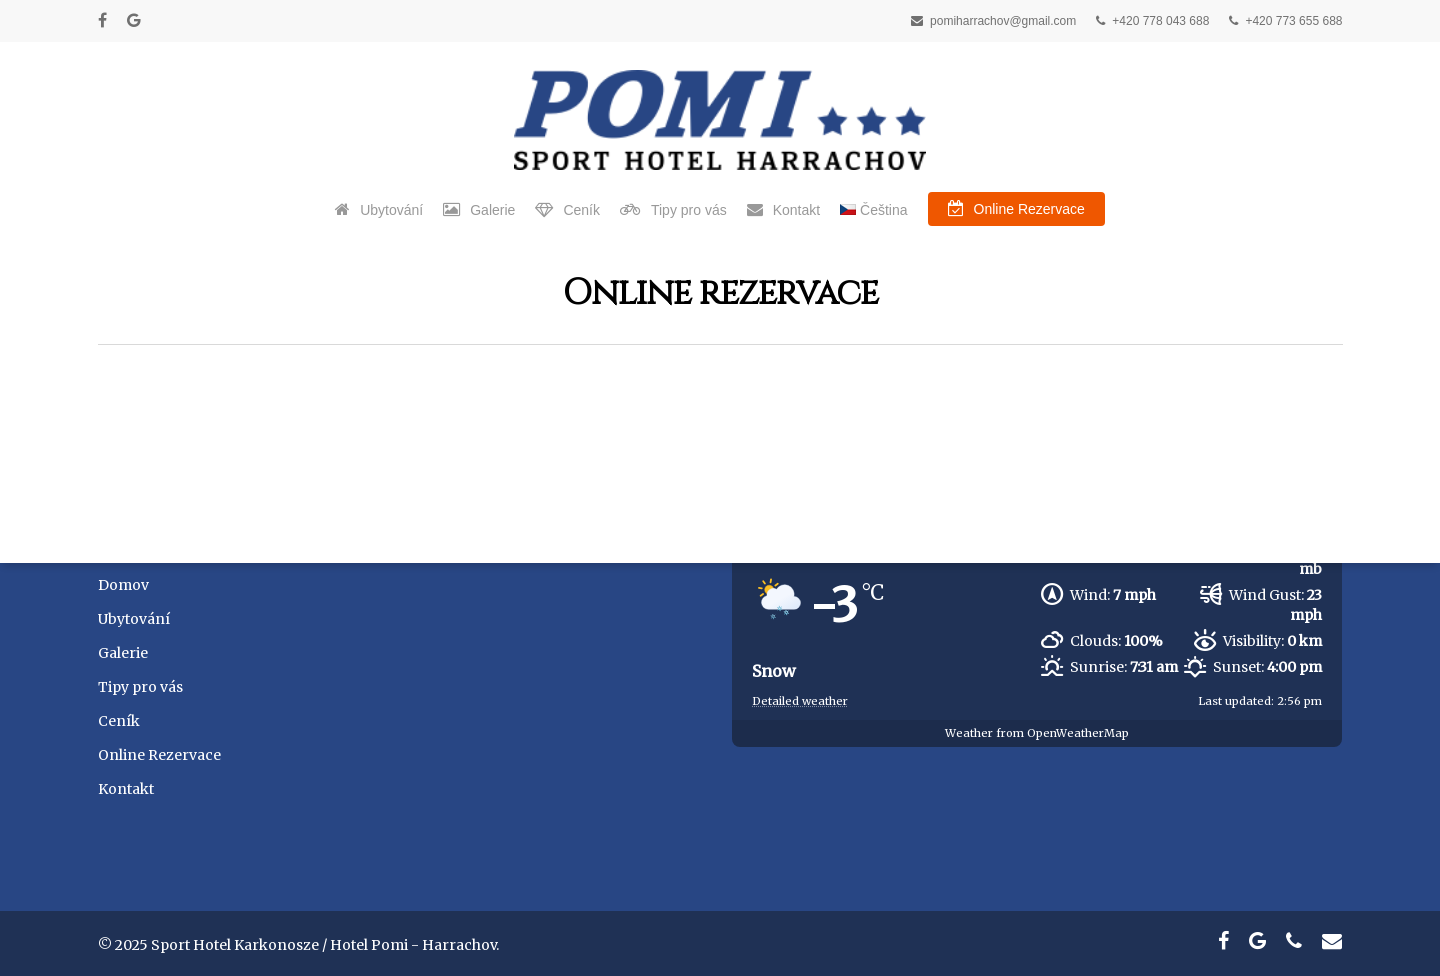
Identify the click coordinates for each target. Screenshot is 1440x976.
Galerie (123, 653)
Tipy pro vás (140, 687)
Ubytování (134, 619)
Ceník (119, 721)
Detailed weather (800, 701)
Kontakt (126, 789)
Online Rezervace (159, 755)
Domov (123, 585)
